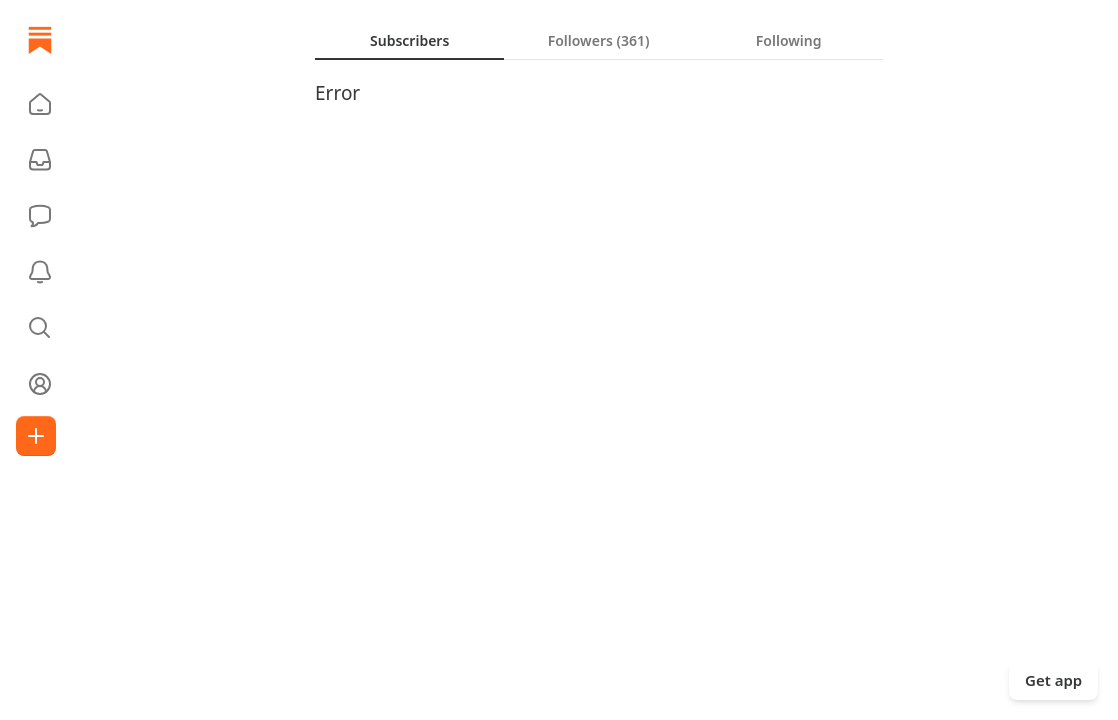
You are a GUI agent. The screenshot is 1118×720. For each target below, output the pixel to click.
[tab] (409, 40)
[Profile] (40, 384)
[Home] (40, 40)
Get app (1053, 680)
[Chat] (40, 216)
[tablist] (599, 40)
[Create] (36, 436)
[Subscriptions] (40, 160)
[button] (40, 104)
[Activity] (40, 272)
